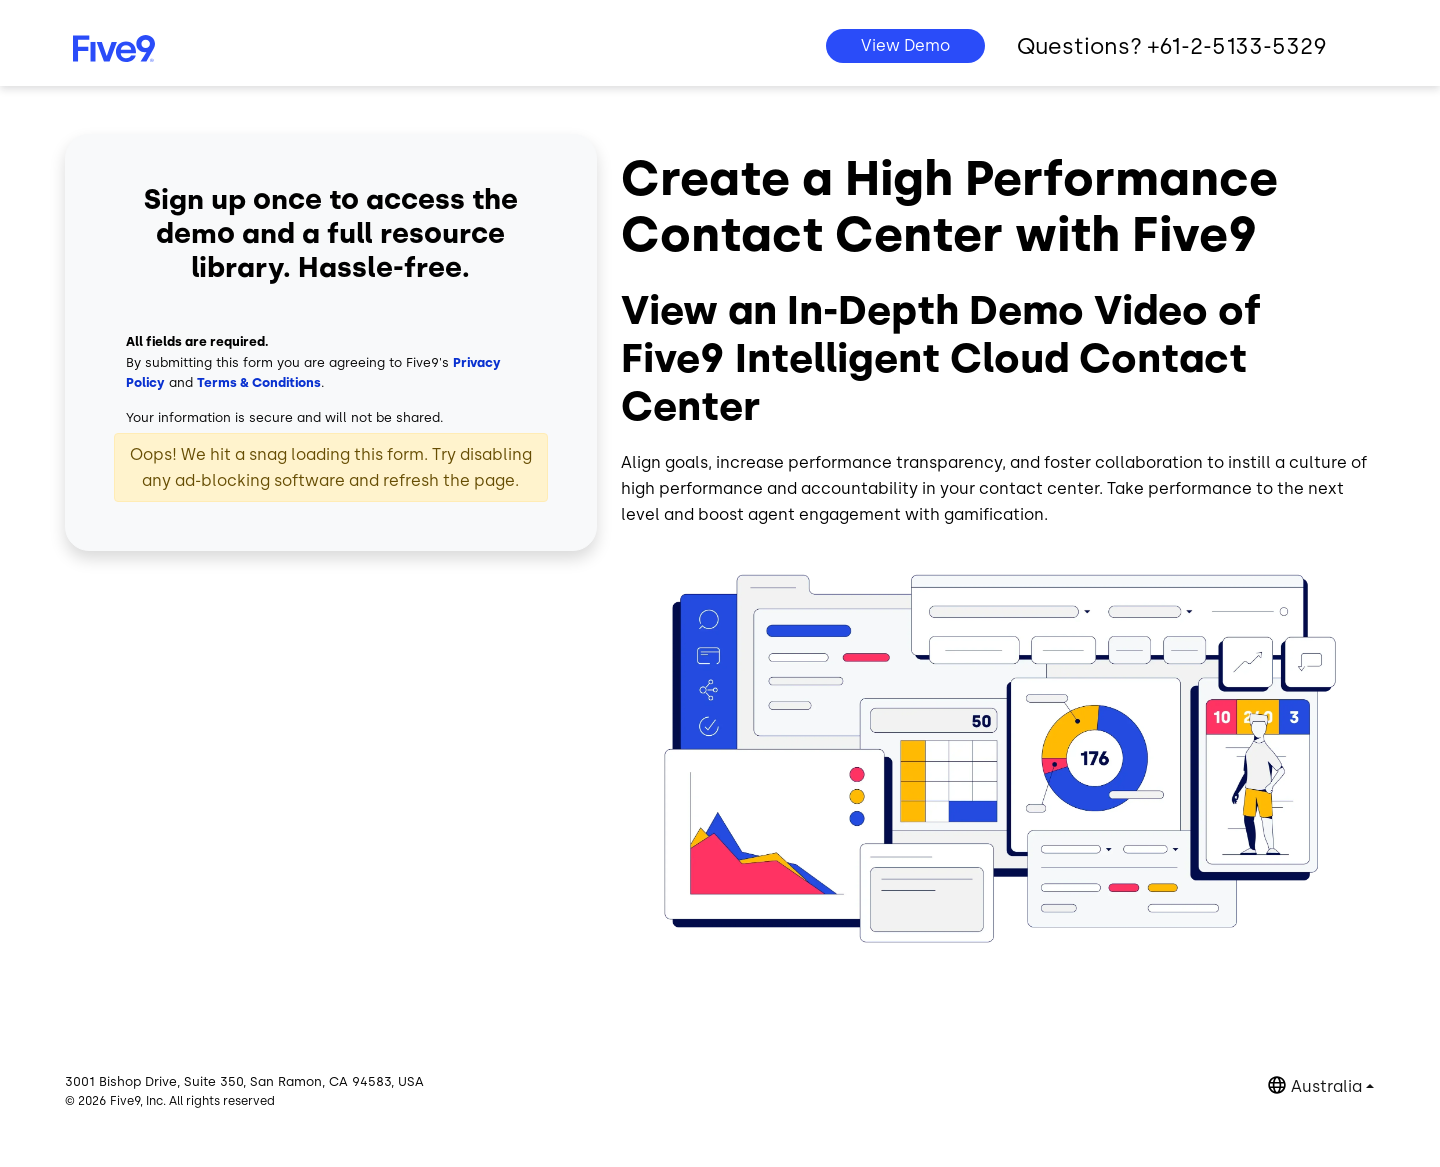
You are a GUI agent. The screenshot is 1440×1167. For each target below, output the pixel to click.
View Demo (905, 45)
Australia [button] (1326, 1086)
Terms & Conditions (259, 382)
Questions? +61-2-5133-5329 (1172, 46)
